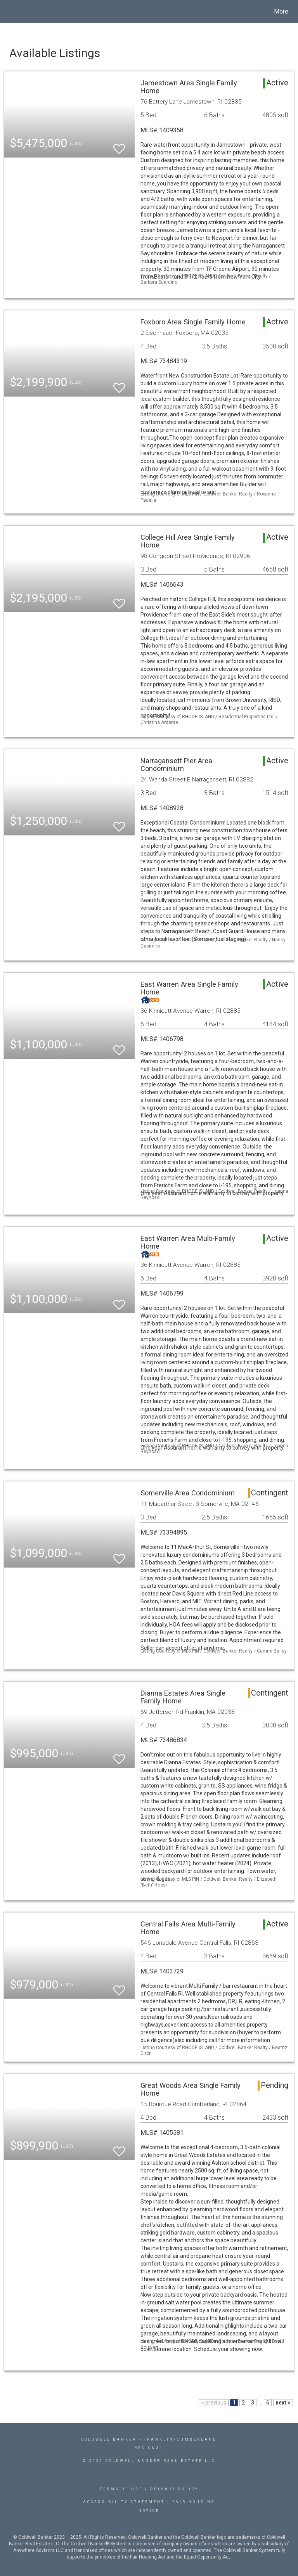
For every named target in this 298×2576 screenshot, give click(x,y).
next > (283, 2402)
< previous (213, 2402)
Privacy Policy (174, 2489)
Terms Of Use (121, 2489)
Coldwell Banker (109, 2439)
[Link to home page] (10, 11)
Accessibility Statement (124, 2502)
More (281, 11)
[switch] (119, 145)
